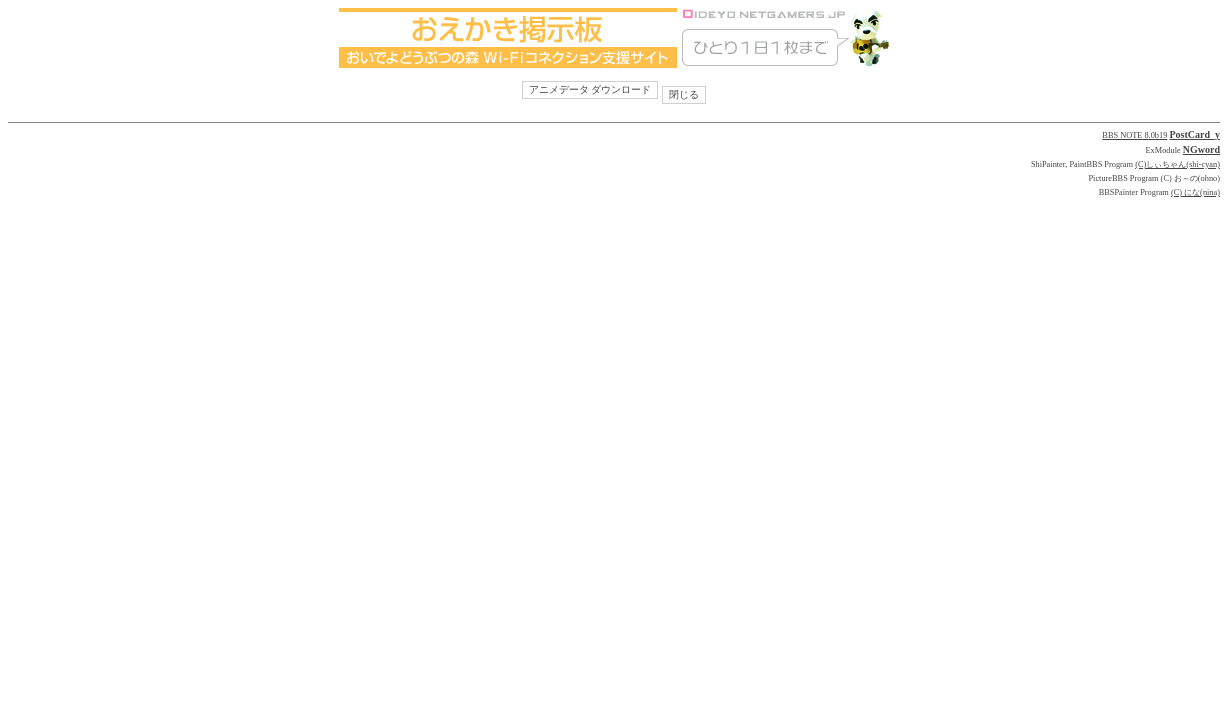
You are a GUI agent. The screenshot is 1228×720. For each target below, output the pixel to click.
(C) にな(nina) (1195, 192)
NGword (1201, 149)
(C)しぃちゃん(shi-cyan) (1177, 164)
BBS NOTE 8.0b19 (1134, 135)
